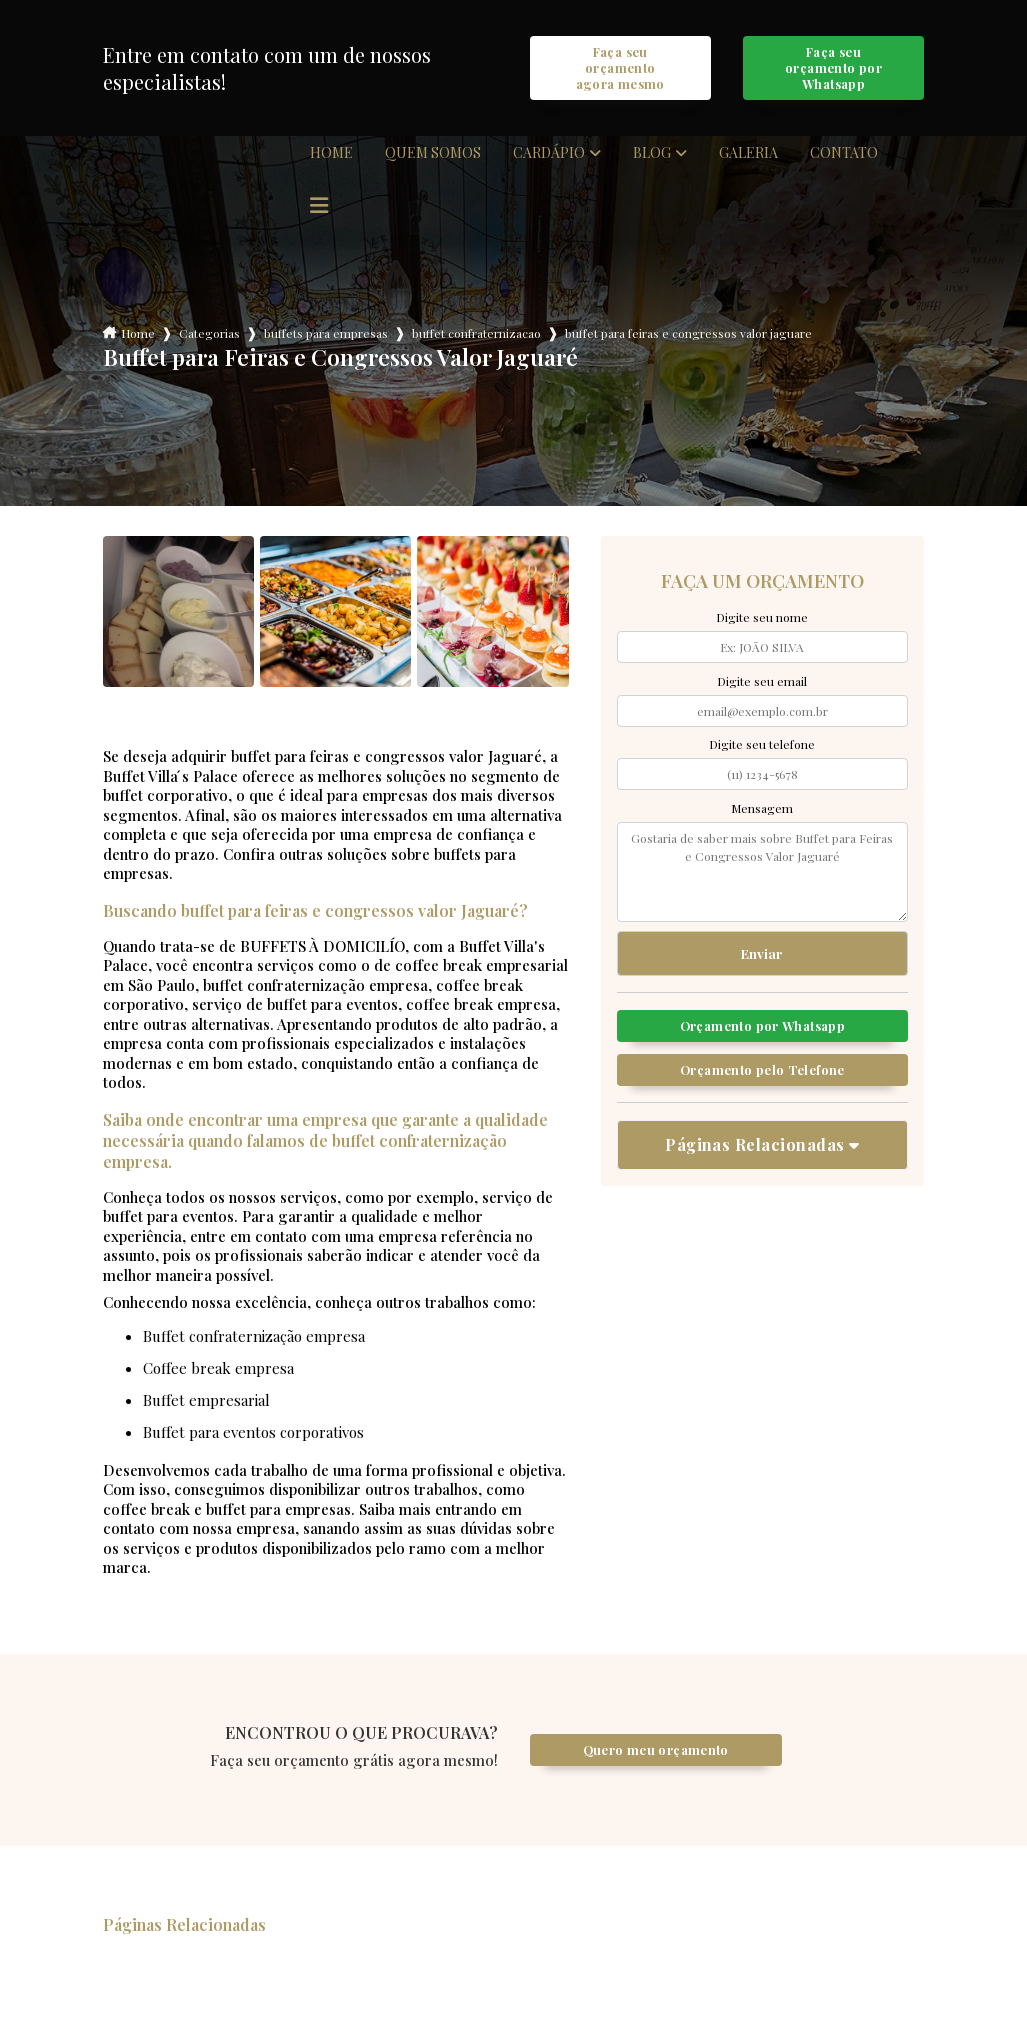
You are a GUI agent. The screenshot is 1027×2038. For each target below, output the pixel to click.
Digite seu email (762, 684)
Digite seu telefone (762, 747)
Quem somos (433, 156)
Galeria (748, 156)
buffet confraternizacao (476, 336)
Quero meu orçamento (655, 1753)
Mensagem (762, 811)
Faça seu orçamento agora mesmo (620, 69)
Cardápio (549, 156)
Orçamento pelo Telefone (763, 1075)
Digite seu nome (762, 620)
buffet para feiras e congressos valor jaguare (688, 336)
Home (331, 156)
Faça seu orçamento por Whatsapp (833, 69)
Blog (652, 156)
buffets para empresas (326, 336)
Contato (844, 156)
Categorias (209, 336)
